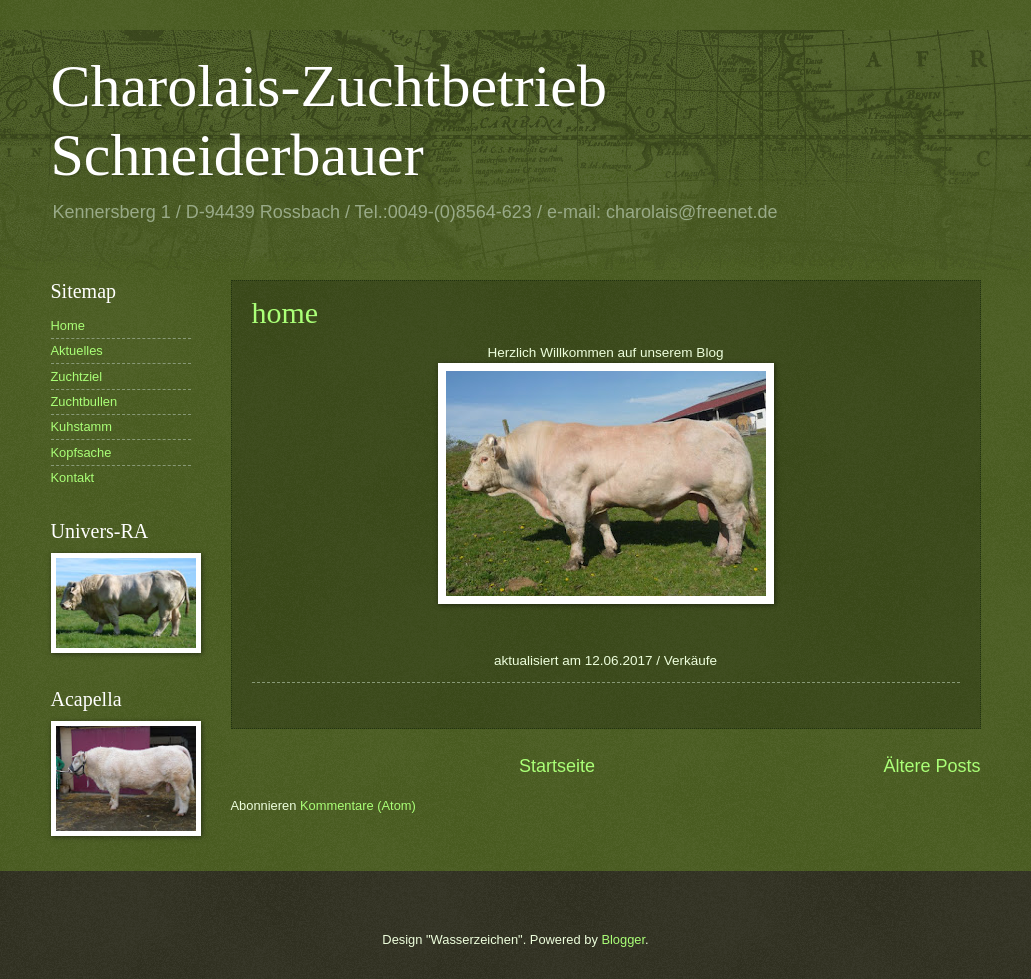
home (285, 312)
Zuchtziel (77, 376)
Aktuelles (77, 350)
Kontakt (73, 477)
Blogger (623, 939)
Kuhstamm (82, 426)
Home (68, 325)
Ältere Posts (931, 766)
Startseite (557, 766)
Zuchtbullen (84, 401)
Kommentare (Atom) (358, 805)
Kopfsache (81, 452)
